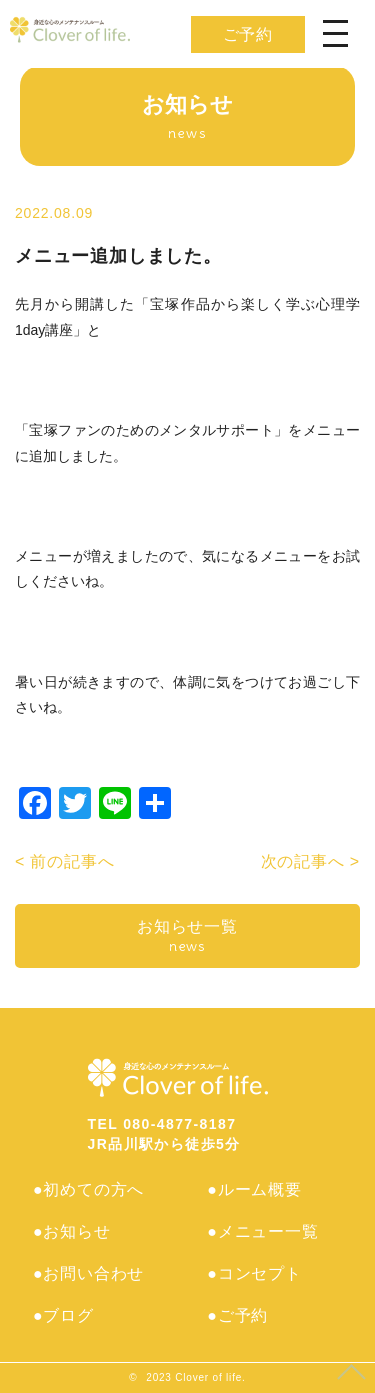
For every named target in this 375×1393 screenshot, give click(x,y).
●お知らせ (72, 1231)
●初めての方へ (88, 1189)
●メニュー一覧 (262, 1231)
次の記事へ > (310, 861)
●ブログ (63, 1315)
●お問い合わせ (88, 1273)
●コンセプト (254, 1273)
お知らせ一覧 (187, 936)
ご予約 (248, 34)
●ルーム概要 (254, 1189)
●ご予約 (237, 1315)
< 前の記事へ (64, 861)
